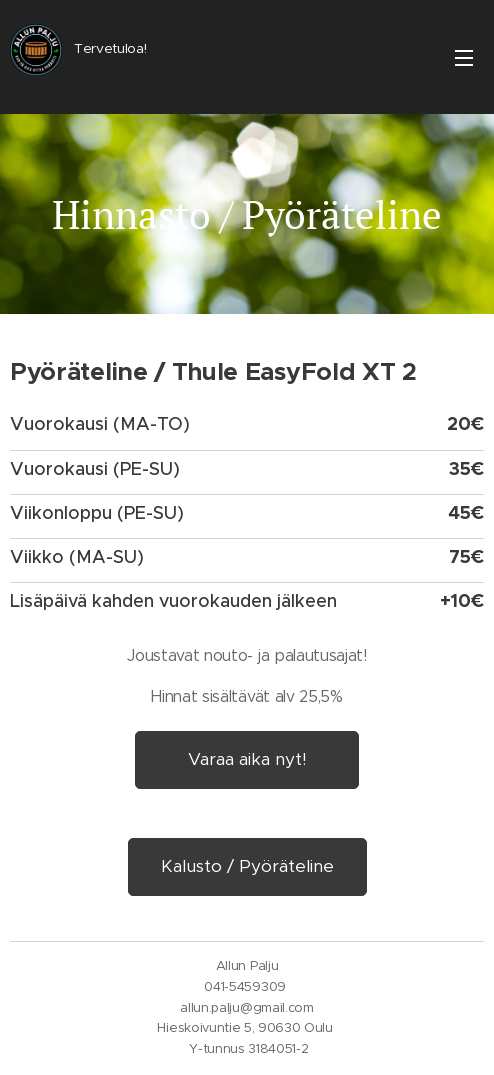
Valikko (464, 58)
